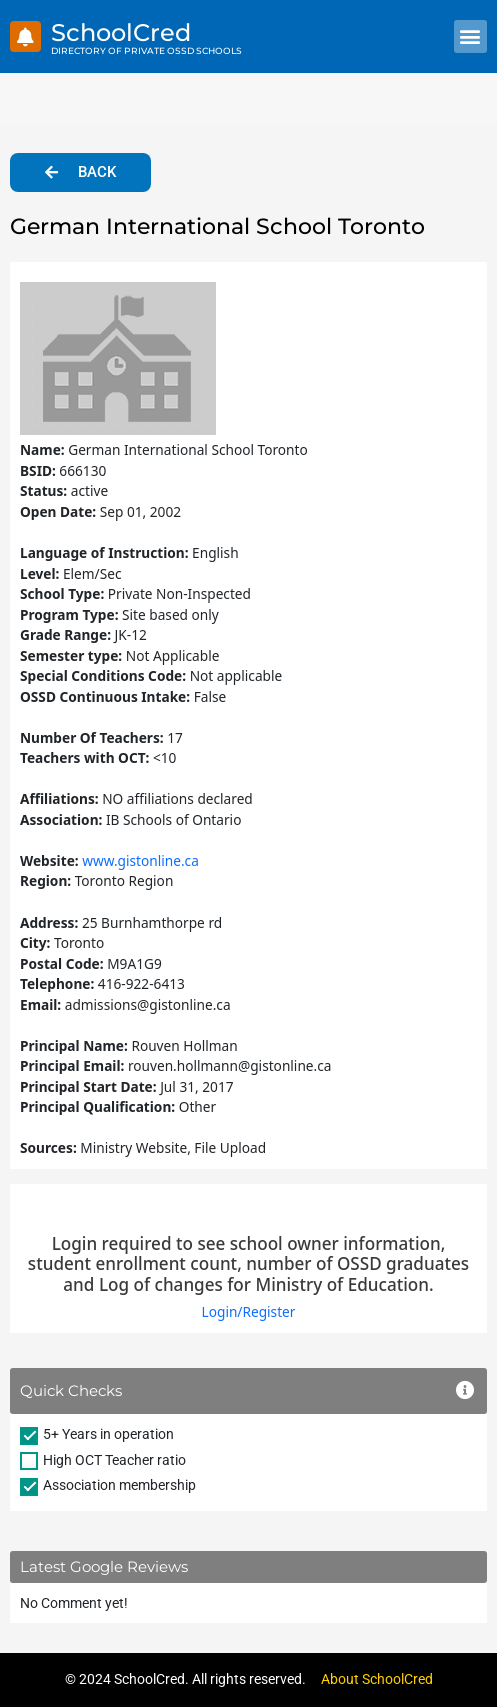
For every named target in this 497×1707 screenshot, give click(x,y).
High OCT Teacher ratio (114, 1460)
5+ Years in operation (108, 1434)
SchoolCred (121, 32)
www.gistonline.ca (140, 860)
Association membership (119, 1485)
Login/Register (249, 1311)
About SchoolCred (377, 1679)
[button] (470, 36)
